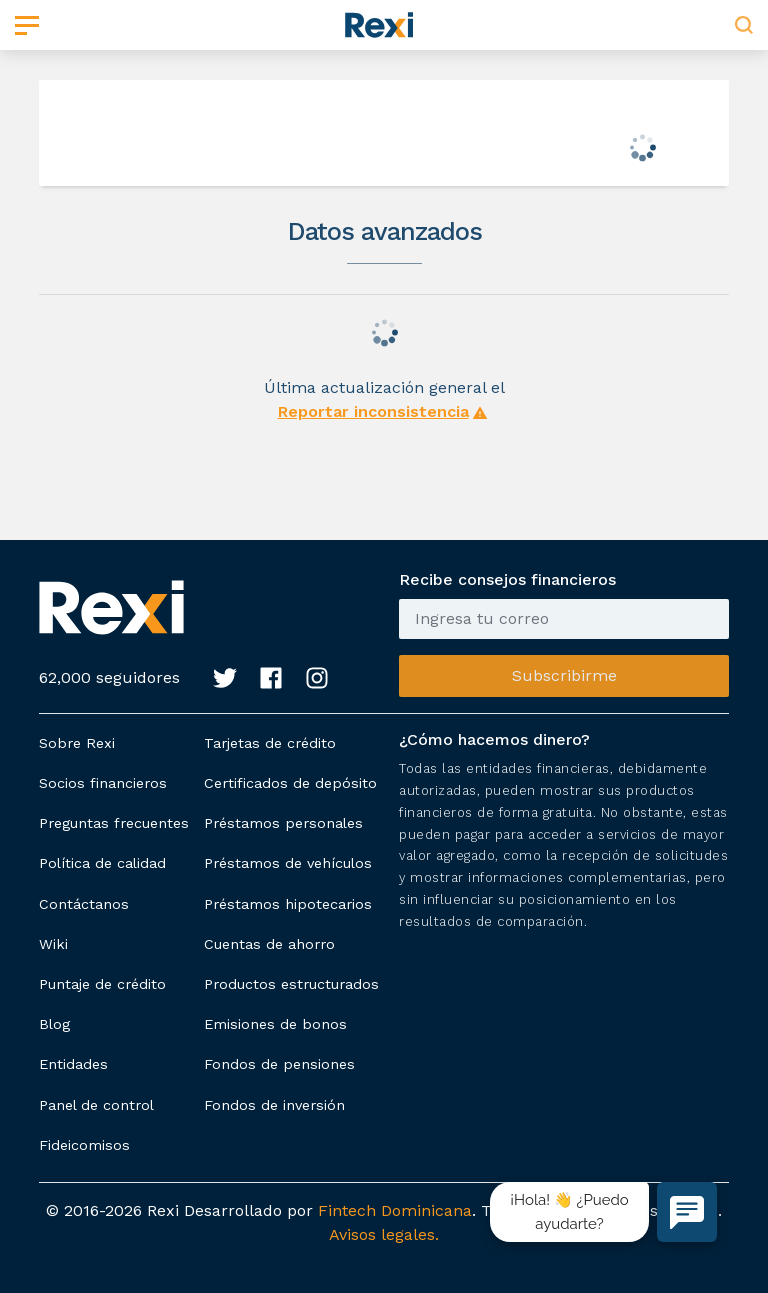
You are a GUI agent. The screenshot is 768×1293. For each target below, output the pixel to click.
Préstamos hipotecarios (288, 904)
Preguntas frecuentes (114, 823)
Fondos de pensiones (279, 1064)
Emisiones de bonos (275, 1024)
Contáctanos (84, 904)
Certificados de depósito (290, 783)
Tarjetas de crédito (270, 743)
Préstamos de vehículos (288, 863)
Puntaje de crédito (102, 984)
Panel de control (96, 1105)
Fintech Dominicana (395, 1210)
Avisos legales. (384, 1234)
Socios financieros (103, 783)
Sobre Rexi (77, 743)
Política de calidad (102, 863)
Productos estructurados (291, 984)
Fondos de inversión (274, 1105)
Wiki (53, 944)
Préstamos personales (283, 823)
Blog (54, 1024)
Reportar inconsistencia (373, 411)
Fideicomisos (84, 1145)
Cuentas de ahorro (269, 944)
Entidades (73, 1064)
